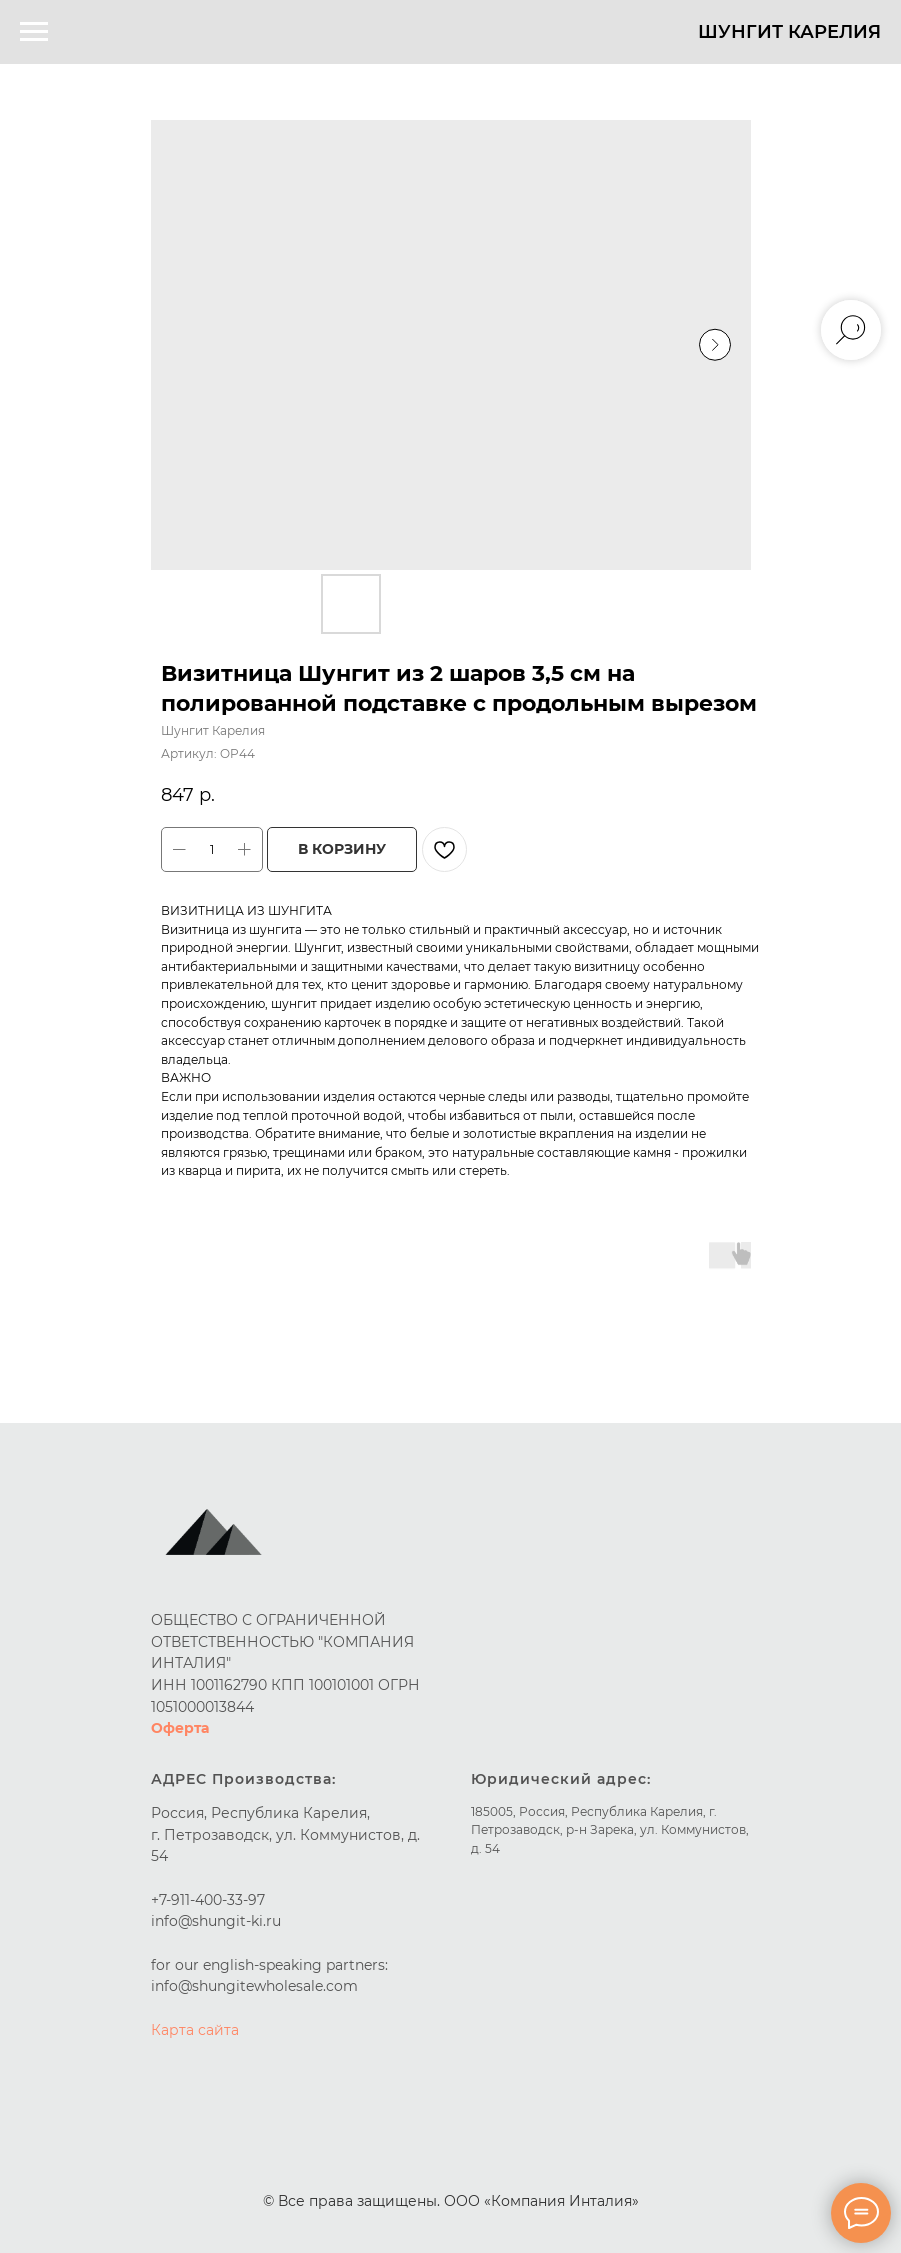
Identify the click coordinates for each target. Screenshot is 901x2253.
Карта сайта (195, 2030)
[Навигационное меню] (34, 32)
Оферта (180, 1728)
